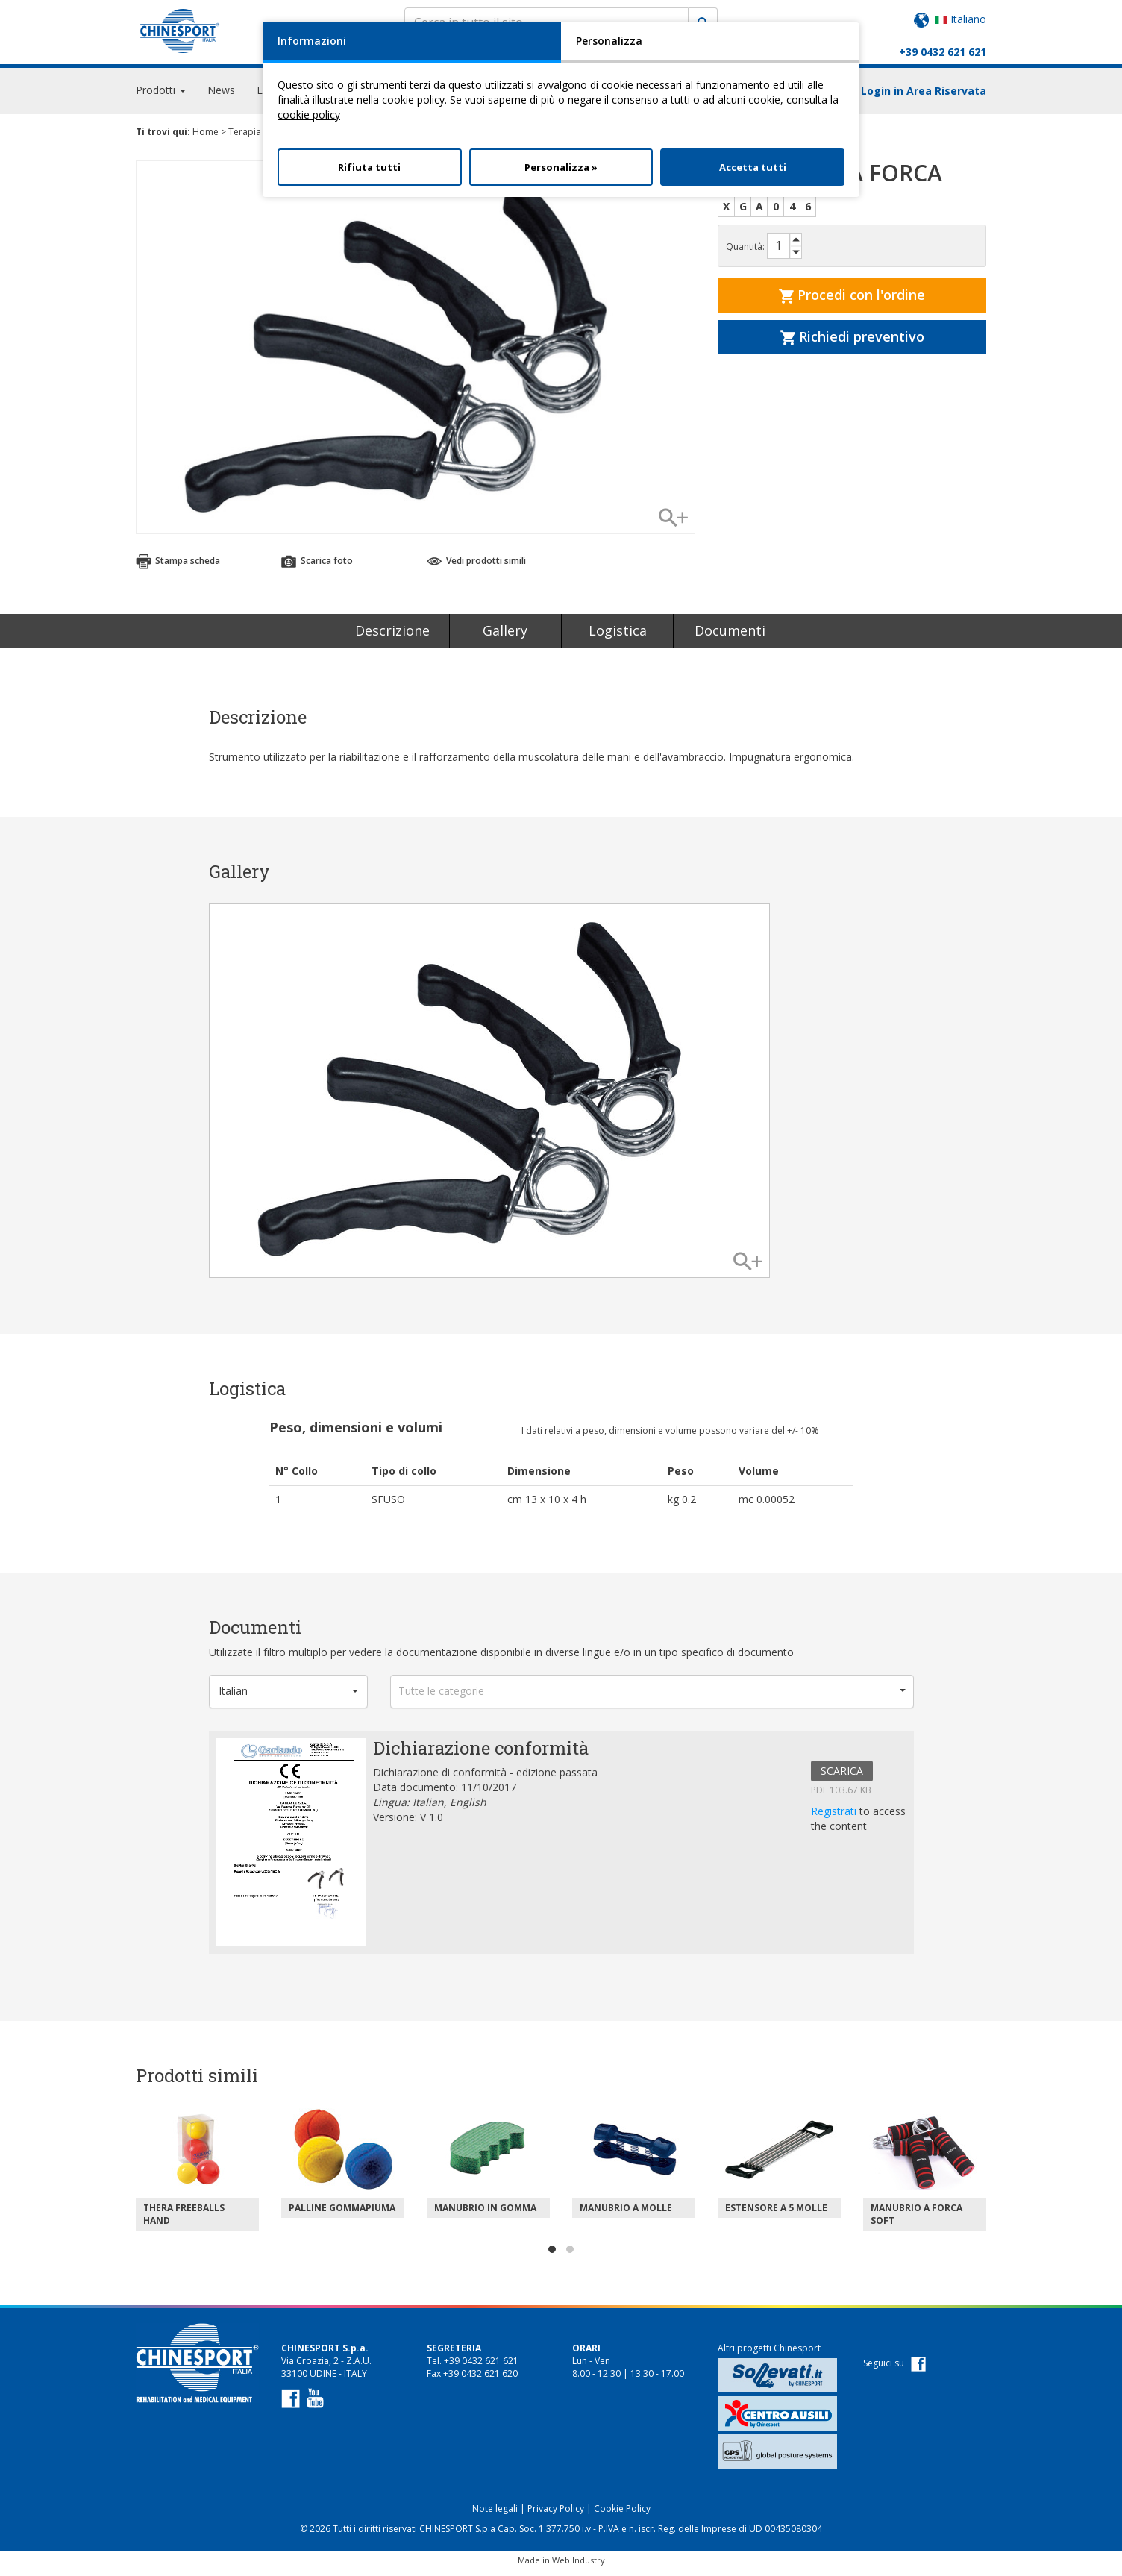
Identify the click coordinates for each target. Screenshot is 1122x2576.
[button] (289, 1698)
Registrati (835, 1818)
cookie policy (309, 114)
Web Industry (578, 2566)
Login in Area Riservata (923, 97)
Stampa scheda (178, 567)
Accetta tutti (752, 167)
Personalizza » (561, 167)
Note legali (495, 2515)
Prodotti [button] (161, 97)
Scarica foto (317, 567)
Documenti (730, 637)
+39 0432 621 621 (942, 52)
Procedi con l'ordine (852, 301)
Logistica (618, 637)
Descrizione (392, 637)
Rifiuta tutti (369, 167)
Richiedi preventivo (852, 343)
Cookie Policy (622, 2515)
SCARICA (842, 1777)
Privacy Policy (555, 2515)
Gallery (505, 637)
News (221, 97)
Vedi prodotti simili (476, 567)
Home (205, 138)
